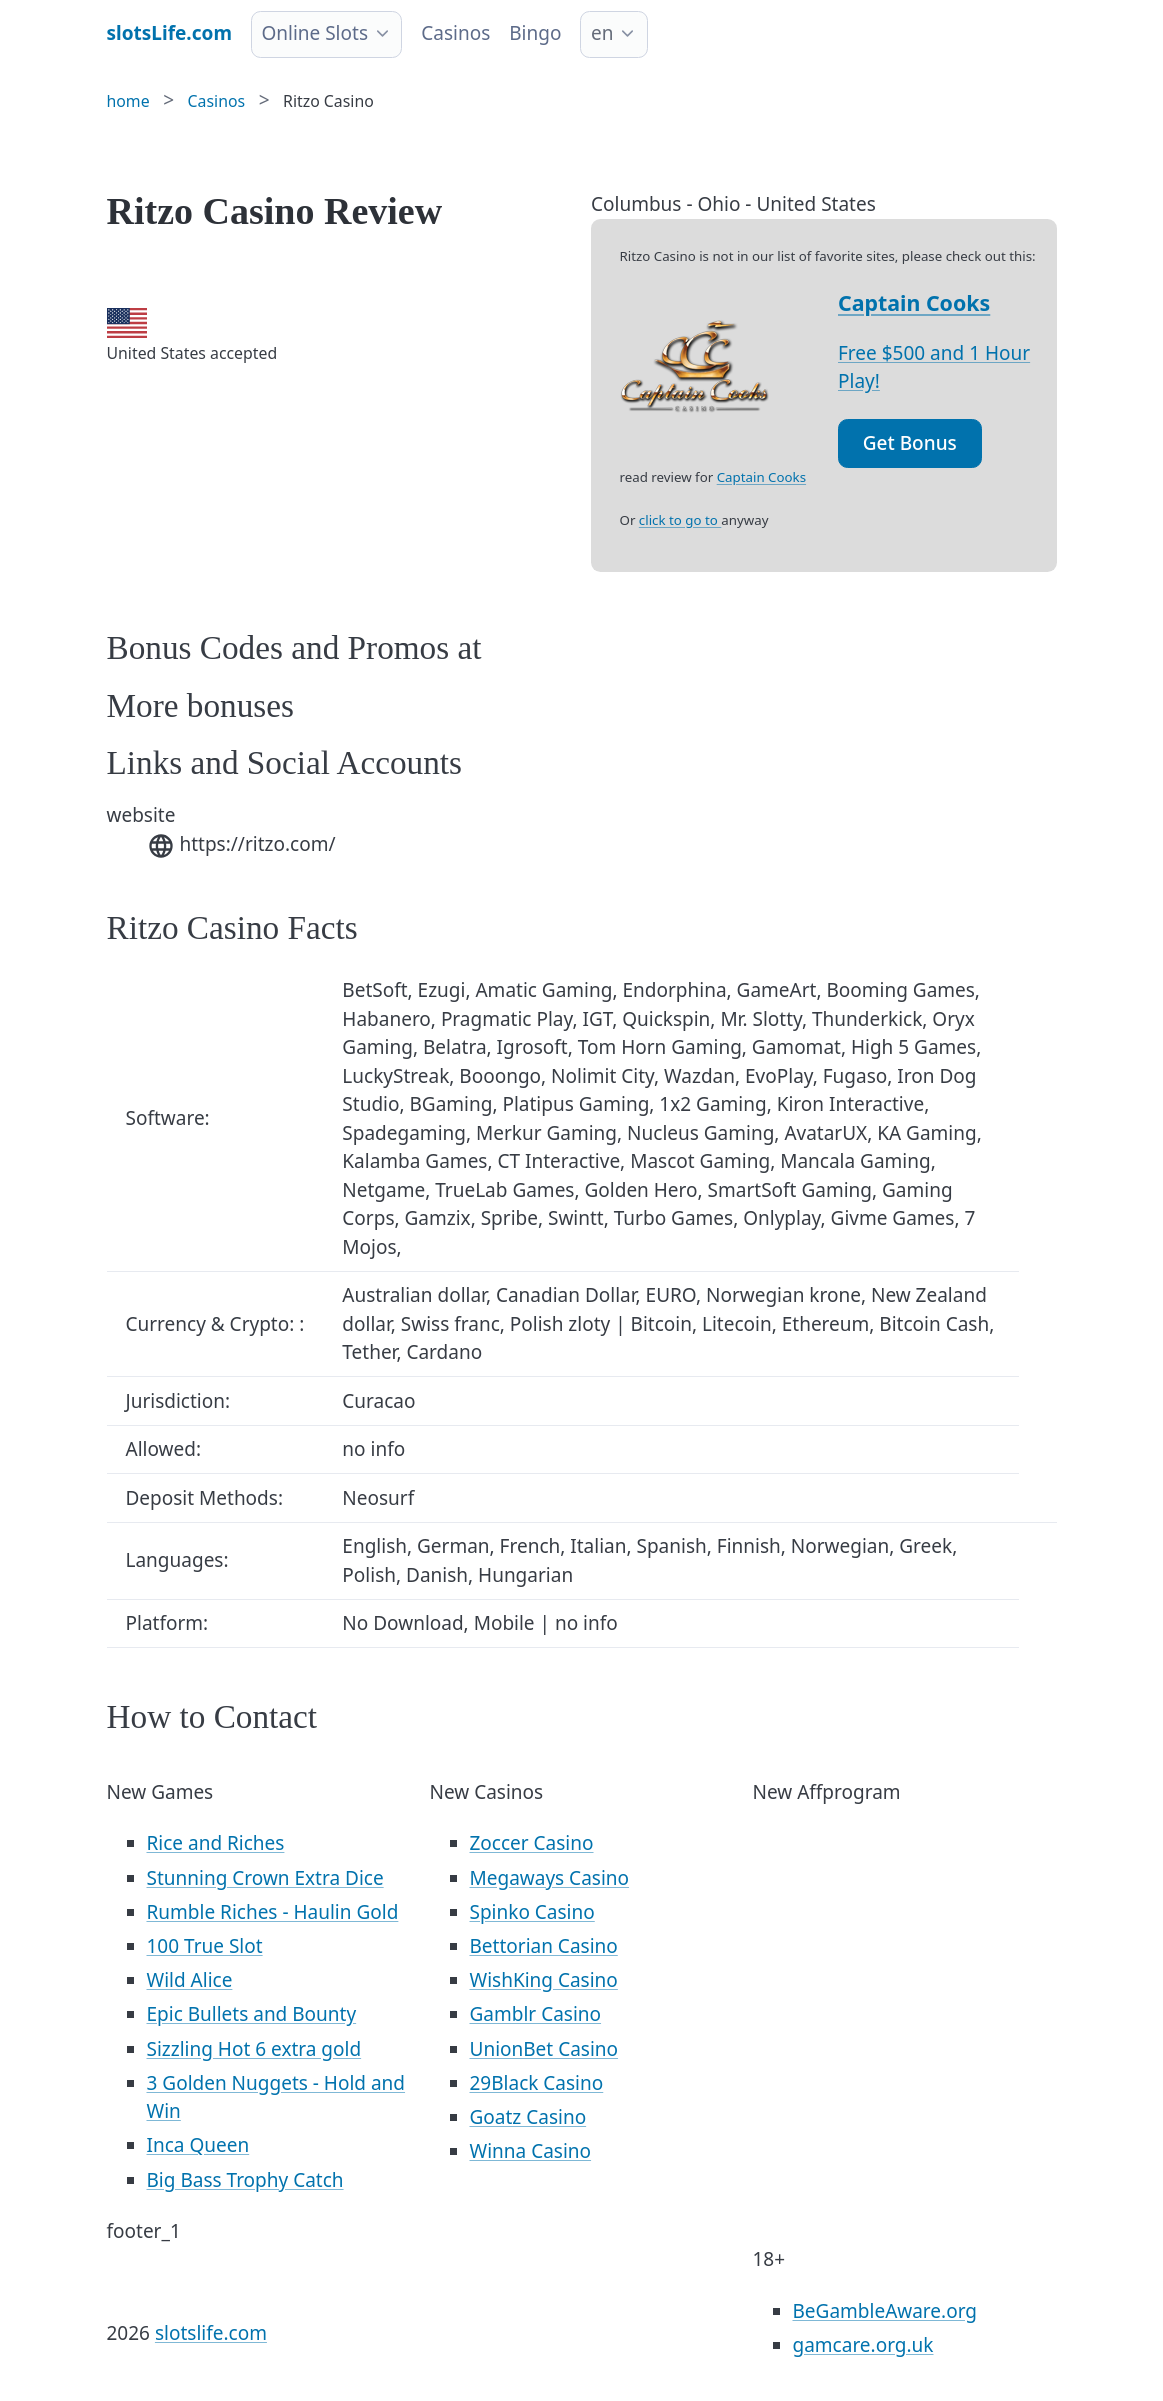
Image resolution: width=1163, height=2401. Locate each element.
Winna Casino (531, 2151)
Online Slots (314, 33)
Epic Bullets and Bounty (252, 2014)
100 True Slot (205, 1946)
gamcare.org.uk (863, 2345)
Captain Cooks (914, 302)
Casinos (455, 33)
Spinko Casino (532, 1912)
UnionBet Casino (544, 2049)
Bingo (535, 33)
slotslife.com (211, 2333)
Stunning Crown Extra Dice (265, 1878)
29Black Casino (537, 2083)
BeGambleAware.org (885, 2311)
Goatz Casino (528, 2117)
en (602, 33)
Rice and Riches (216, 1843)
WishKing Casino (544, 1980)
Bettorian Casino (544, 1946)
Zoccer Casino (532, 1843)
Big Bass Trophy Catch (245, 2180)
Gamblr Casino (536, 2014)
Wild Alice (190, 1980)
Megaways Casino (550, 1878)
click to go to (680, 520)
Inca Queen (198, 2145)
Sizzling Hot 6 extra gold (254, 2049)
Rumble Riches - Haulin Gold (273, 1912)
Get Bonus (910, 443)
